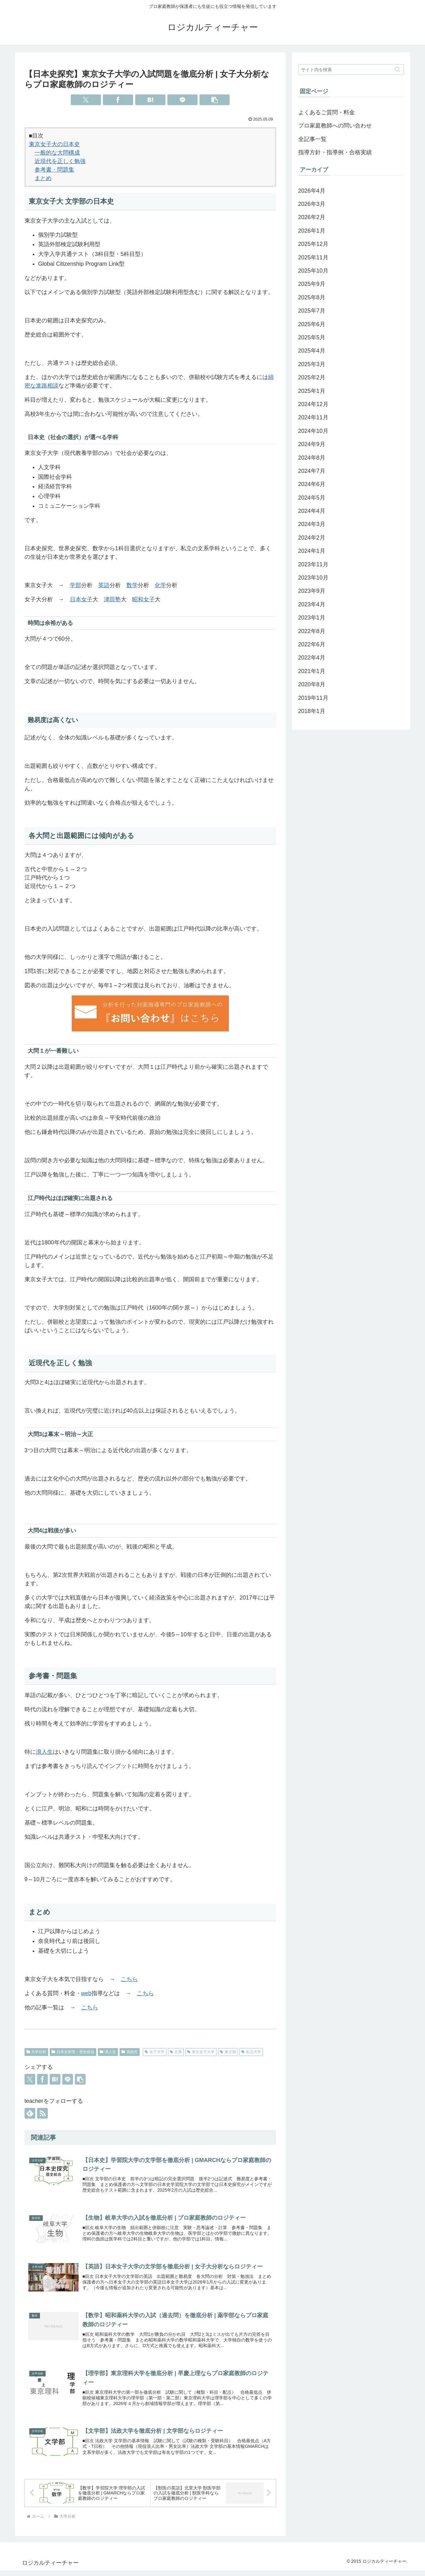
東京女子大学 (201, 2052)
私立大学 (251, 2052)
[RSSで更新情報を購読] (42, 2113)
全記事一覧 (312, 139)
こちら (129, 1979)
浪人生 (44, 1752)
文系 (176, 2052)
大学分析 (36, 2052)
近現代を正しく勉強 (60, 161)
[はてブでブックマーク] (150, 99)
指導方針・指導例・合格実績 (335, 152)
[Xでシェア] (86, 99)
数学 (132, 585)
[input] (351, 69)
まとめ (43, 178)
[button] (214, 99)
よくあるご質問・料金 (326, 112)
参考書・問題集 (54, 170)
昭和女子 (143, 599)
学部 (75, 585)
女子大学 (155, 2052)
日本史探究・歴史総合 (73, 2052)
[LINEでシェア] (182, 99)
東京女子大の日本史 (54, 144)
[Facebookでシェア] (118, 99)
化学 (160, 585)
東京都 (228, 2052)
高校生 (129, 2052)
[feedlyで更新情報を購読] (30, 2113)
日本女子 (81, 599)
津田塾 (112, 599)
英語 (103, 585)
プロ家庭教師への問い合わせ (335, 125)
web (86, 1993)
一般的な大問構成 (57, 153)
